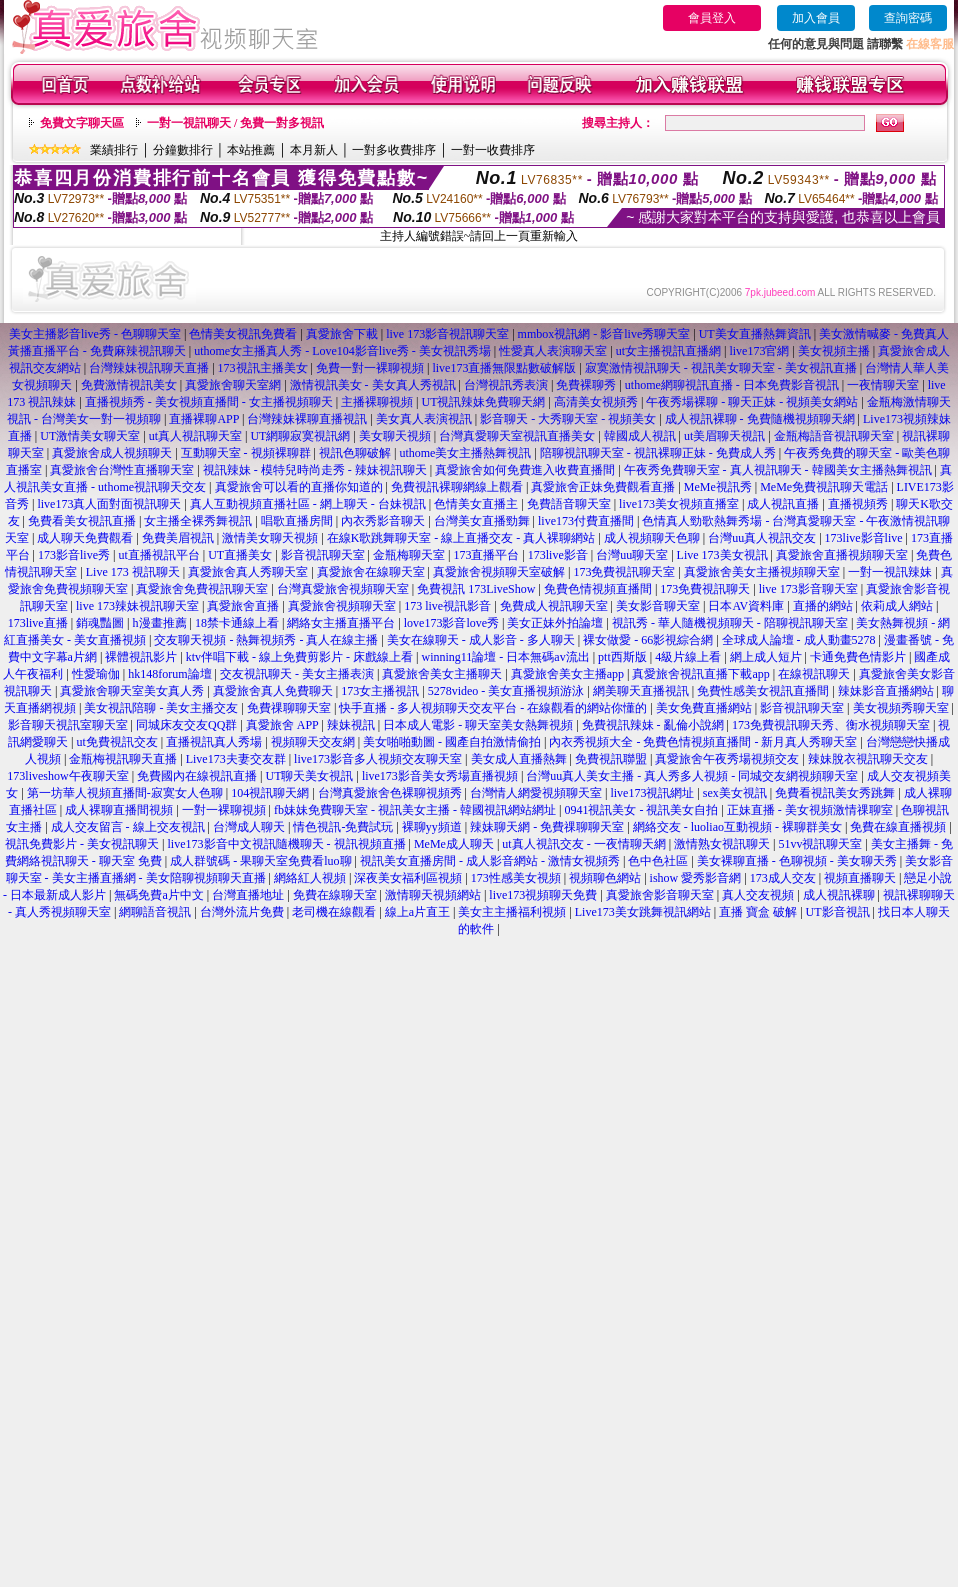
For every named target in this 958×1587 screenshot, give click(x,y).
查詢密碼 (908, 18)
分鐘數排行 (183, 150)
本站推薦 (251, 150)
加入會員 (816, 18)
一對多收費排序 (394, 150)
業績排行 (114, 150)
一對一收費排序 (493, 150)
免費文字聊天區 (82, 123)
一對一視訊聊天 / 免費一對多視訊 (235, 123)
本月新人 (314, 150)
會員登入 (712, 18)
